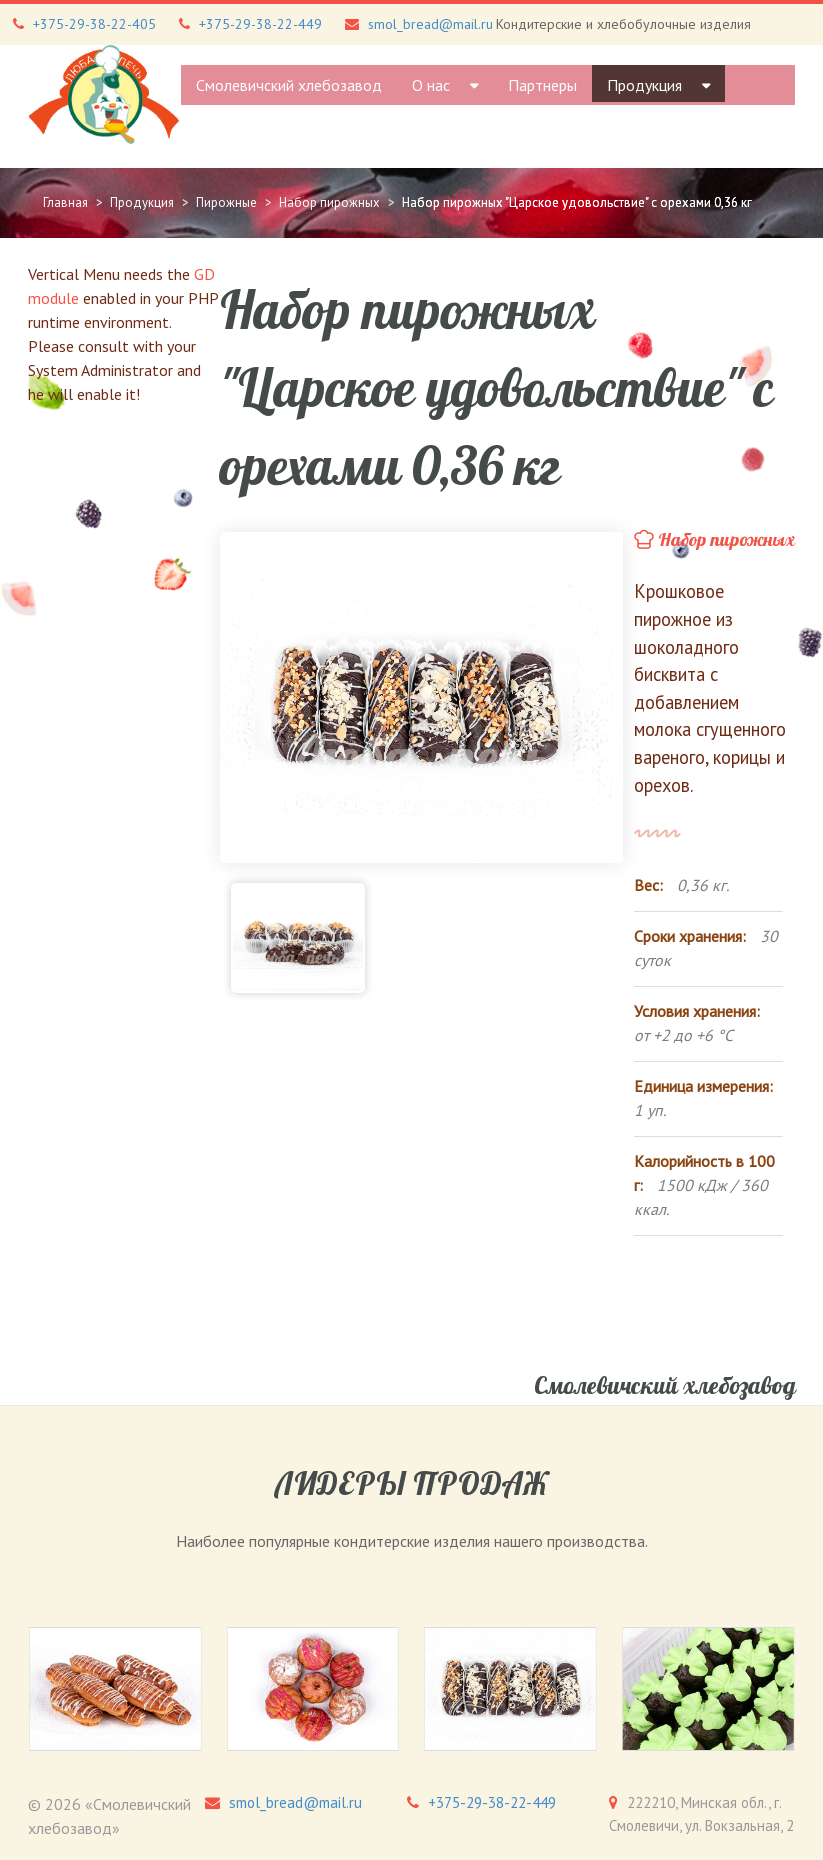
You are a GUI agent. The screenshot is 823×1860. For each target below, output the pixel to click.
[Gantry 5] (104, 94)
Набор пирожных (726, 540)
